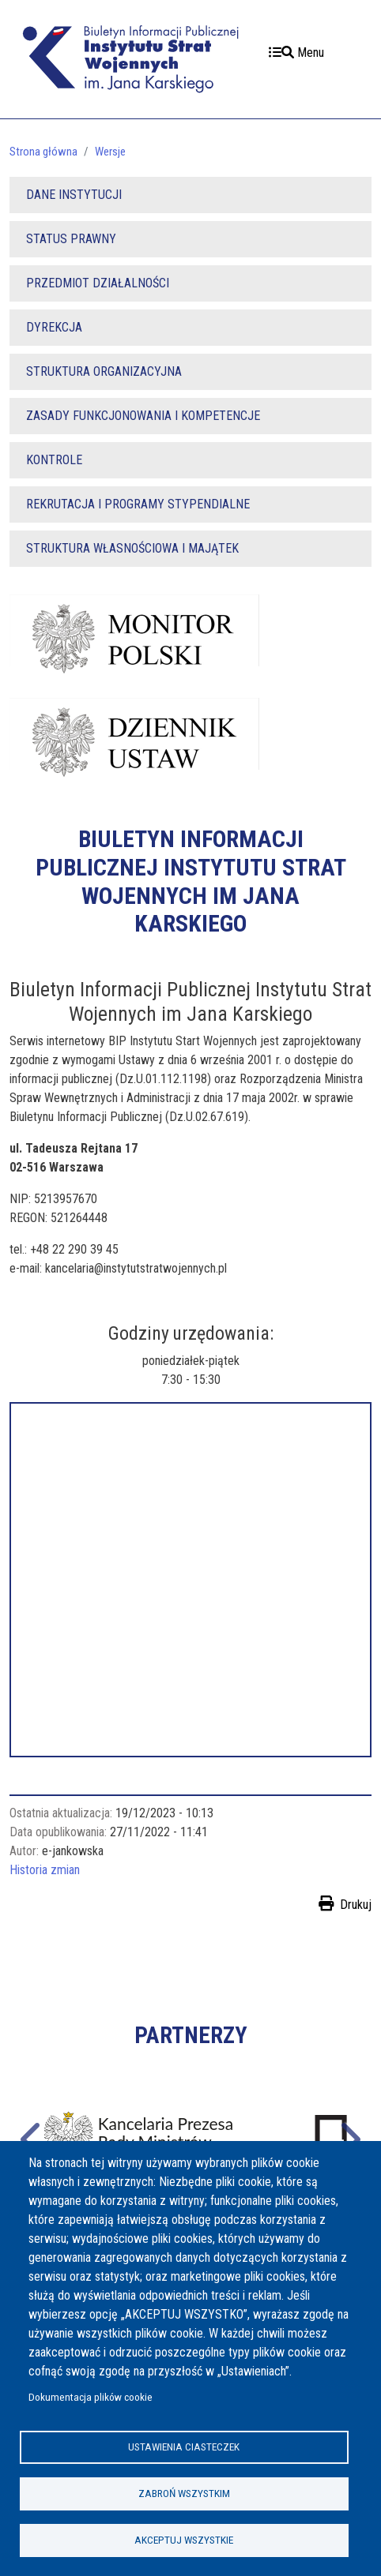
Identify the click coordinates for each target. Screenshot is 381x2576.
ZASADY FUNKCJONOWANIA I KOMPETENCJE (143, 415)
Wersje (110, 151)
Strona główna (43, 151)
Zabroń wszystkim (184, 2493)
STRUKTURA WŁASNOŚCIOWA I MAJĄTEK (132, 548)
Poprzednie (32, 2137)
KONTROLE (54, 459)
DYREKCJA (54, 327)
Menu (296, 52)
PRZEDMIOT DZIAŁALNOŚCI (97, 283)
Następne (348, 2137)
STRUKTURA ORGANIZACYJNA (104, 371)
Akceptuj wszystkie (183, 2539)
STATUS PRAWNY (71, 238)
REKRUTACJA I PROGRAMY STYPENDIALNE (138, 504)
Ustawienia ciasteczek (184, 2446)
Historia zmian (44, 1869)
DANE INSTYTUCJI (74, 194)
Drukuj (356, 1904)
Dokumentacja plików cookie (90, 2396)
